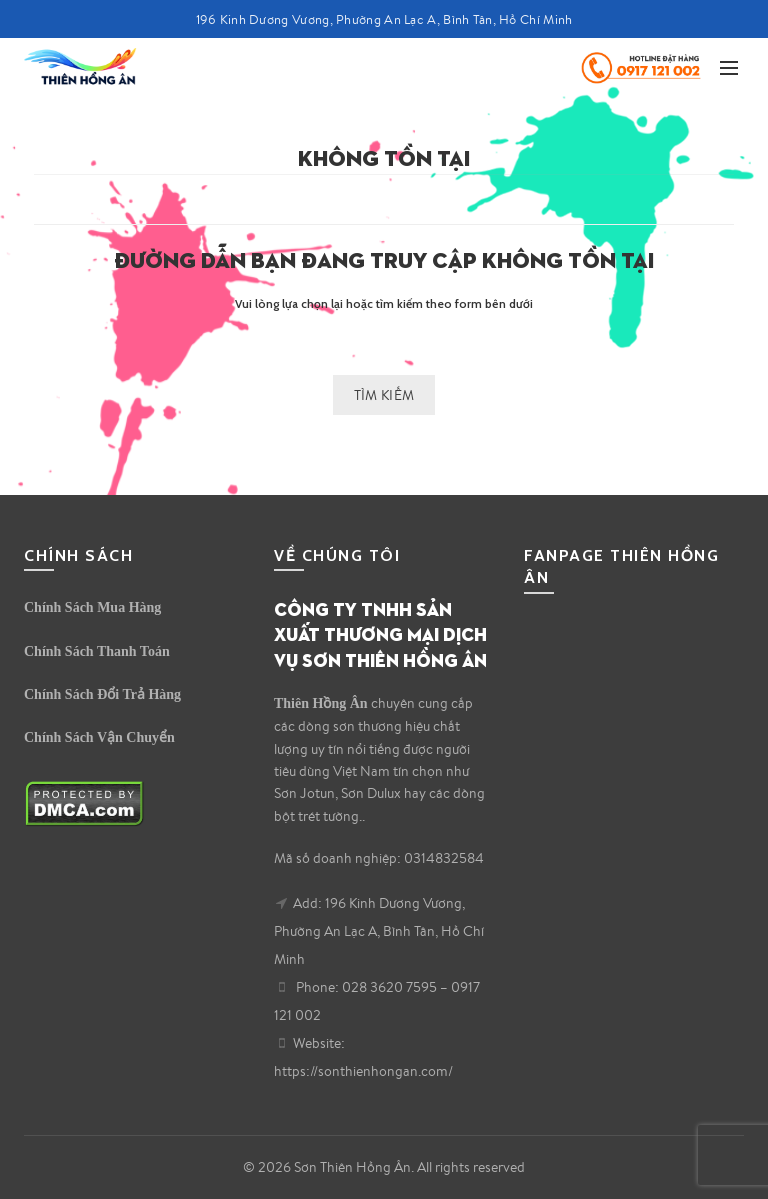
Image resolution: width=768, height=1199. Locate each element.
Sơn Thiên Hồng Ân (352, 1167)
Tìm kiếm (384, 395)
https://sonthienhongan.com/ (363, 1071)
